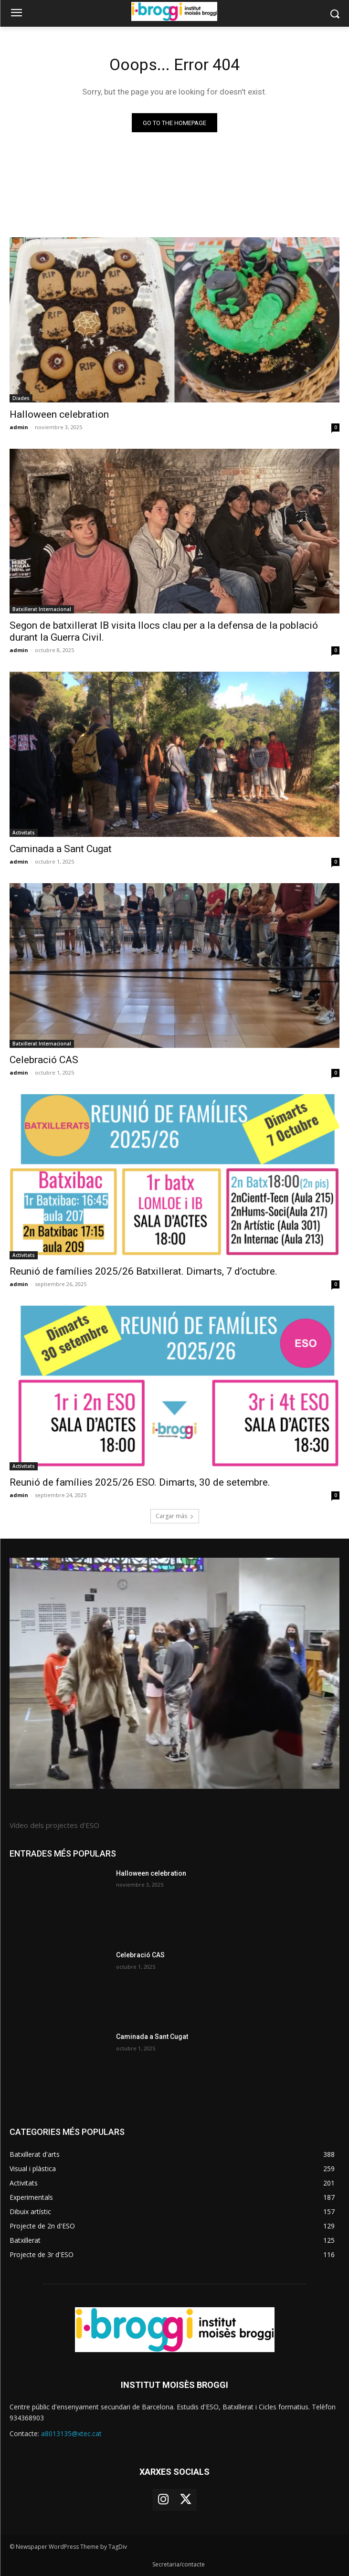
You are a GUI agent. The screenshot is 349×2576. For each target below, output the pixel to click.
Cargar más (175, 1516)
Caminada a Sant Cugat (61, 849)
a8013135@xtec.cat (71, 2433)
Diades (21, 398)
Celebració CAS (44, 1060)
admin (19, 427)
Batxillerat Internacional (41, 609)
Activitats (23, 832)
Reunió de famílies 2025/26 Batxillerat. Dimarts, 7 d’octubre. (143, 1271)
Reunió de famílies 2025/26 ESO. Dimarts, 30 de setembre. (140, 1482)
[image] (174, 1673)
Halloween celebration (59, 414)
